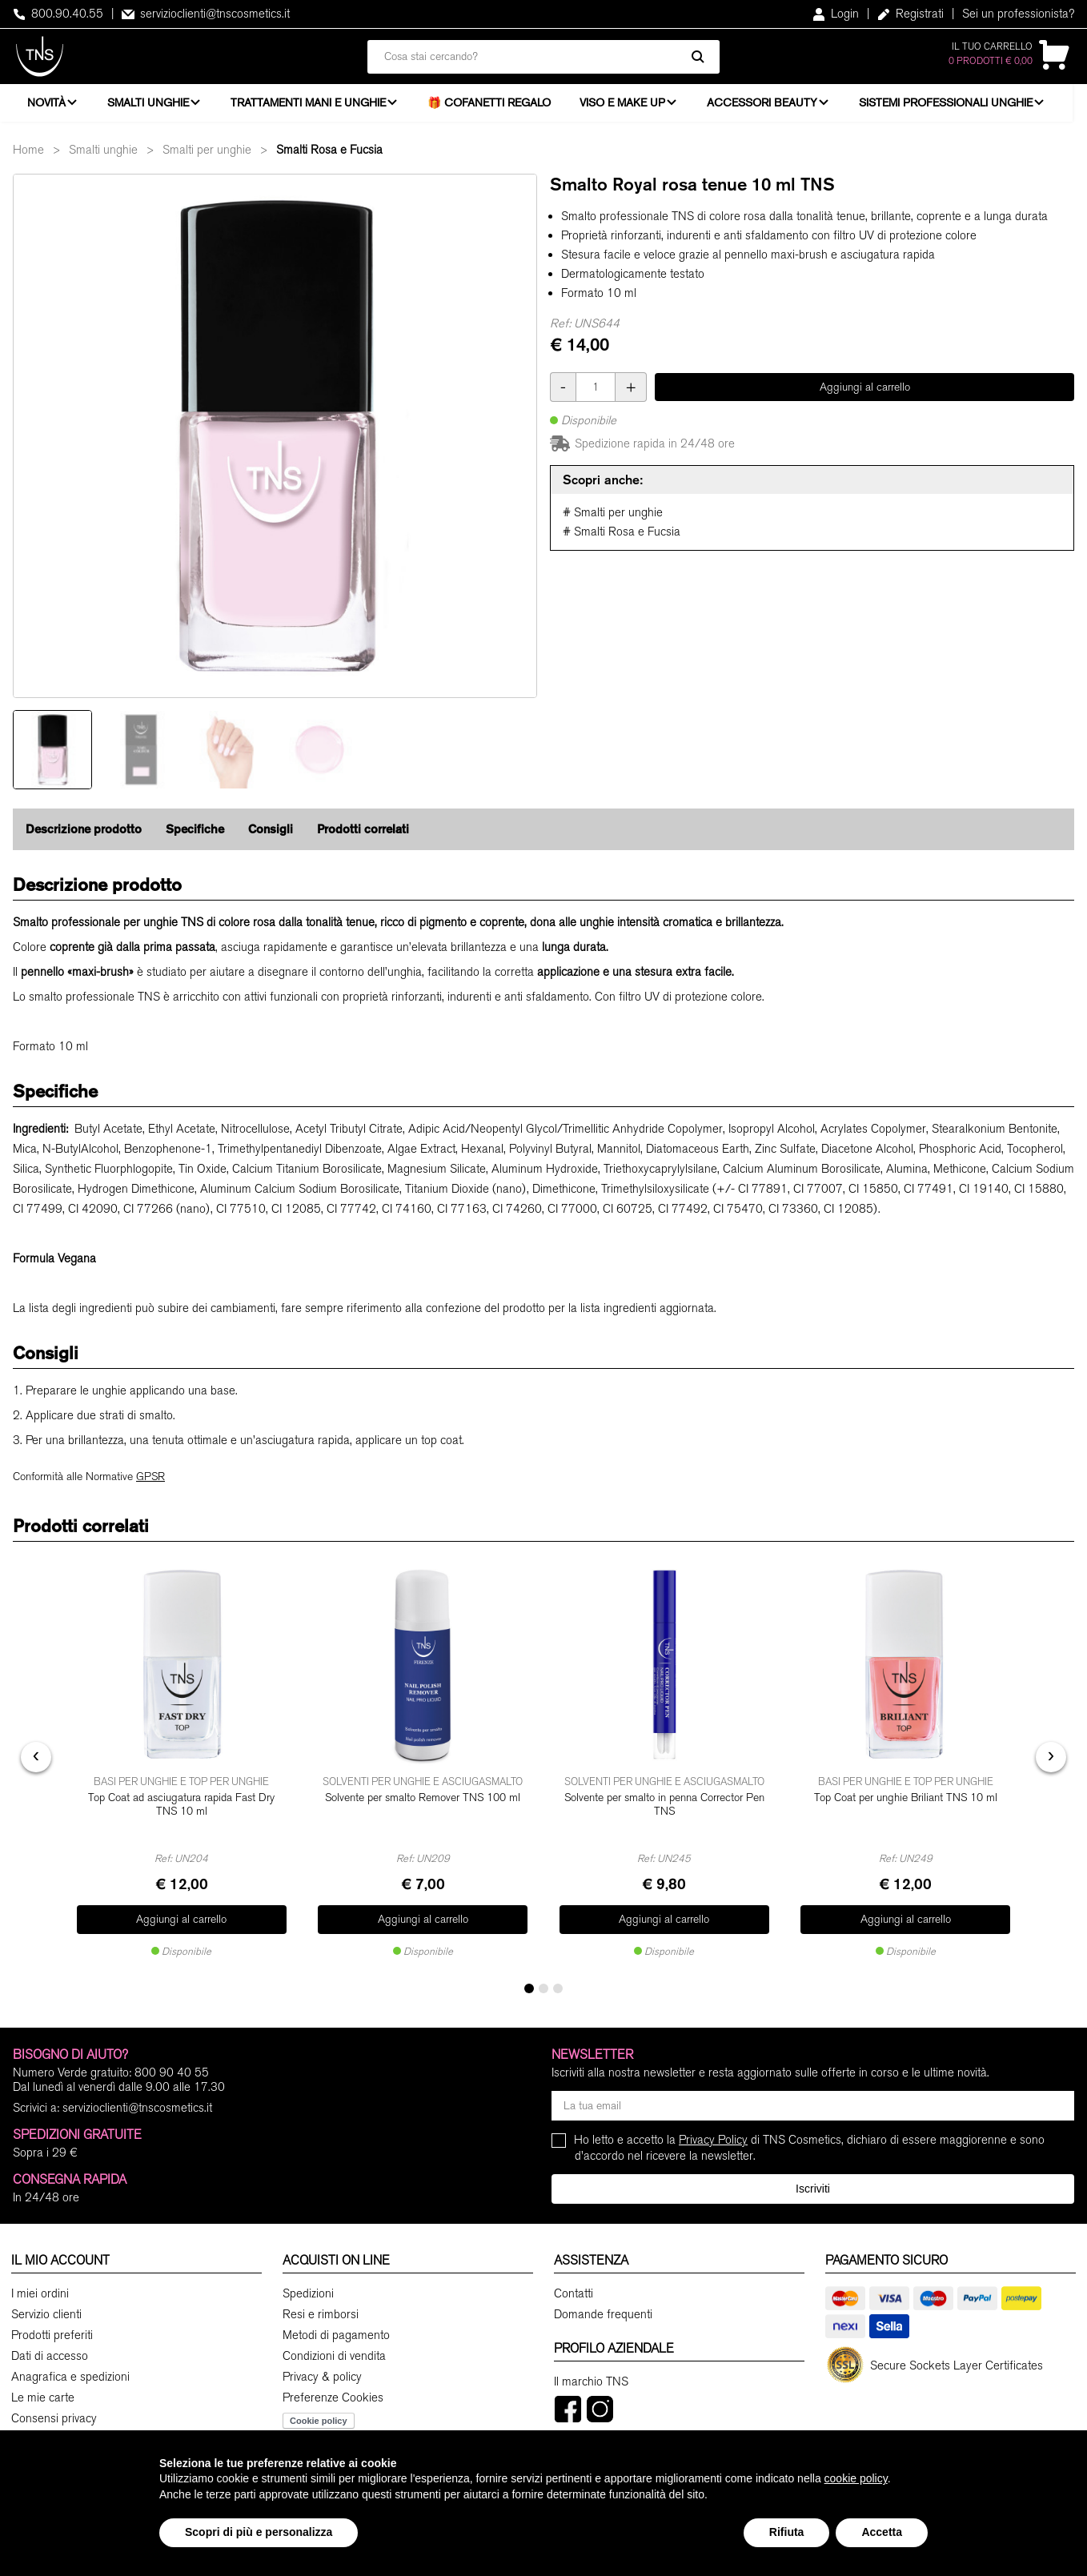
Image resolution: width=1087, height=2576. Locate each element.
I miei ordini (40, 2295)
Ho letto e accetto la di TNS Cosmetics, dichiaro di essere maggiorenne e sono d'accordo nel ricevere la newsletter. (810, 2149)
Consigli (270, 840)
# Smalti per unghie (613, 523)
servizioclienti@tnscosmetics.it (206, 13)
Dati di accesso (49, 2357)
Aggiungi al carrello (865, 398)
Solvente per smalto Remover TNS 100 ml (422, 1806)
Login (835, 13)
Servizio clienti (46, 2316)
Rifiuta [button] (786, 2532)
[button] (529, 1990)
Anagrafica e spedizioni (70, 2378)
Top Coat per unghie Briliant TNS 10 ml (905, 1806)
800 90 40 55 (171, 2074)
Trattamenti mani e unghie (313, 108)
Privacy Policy (713, 2141)
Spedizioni (308, 2295)
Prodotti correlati (363, 840)
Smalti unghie (150, 108)
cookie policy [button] (856, 2478)
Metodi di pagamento (336, 2336)
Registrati (910, 13)
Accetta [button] (881, 2532)
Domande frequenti (603, 2316)
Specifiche (195, 840)
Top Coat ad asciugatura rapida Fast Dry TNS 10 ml (181, 1813)
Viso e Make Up (629, 108)
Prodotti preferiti (52, 2336)
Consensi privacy (54, 2420)
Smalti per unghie (206, 161)
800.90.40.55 (58, 13)
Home (28, 161)
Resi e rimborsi (321, 2316)
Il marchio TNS (591, 2383)
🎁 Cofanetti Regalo (496, 108)
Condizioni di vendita (334, 2357)
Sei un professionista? (1018, 13)
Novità (46, 108)
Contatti (573, 2295)
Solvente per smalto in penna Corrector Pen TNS (664, 1813)
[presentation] (36, 1763)
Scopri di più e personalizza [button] (258, 2532)
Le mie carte (42, 2399)
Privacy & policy (322, 2378)
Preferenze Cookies (333, 2399)
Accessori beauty (771, 108)
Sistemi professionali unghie (958, 108)
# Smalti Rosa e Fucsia (621, 543)
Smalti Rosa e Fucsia (329, 161)
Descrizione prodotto (84, 840)
